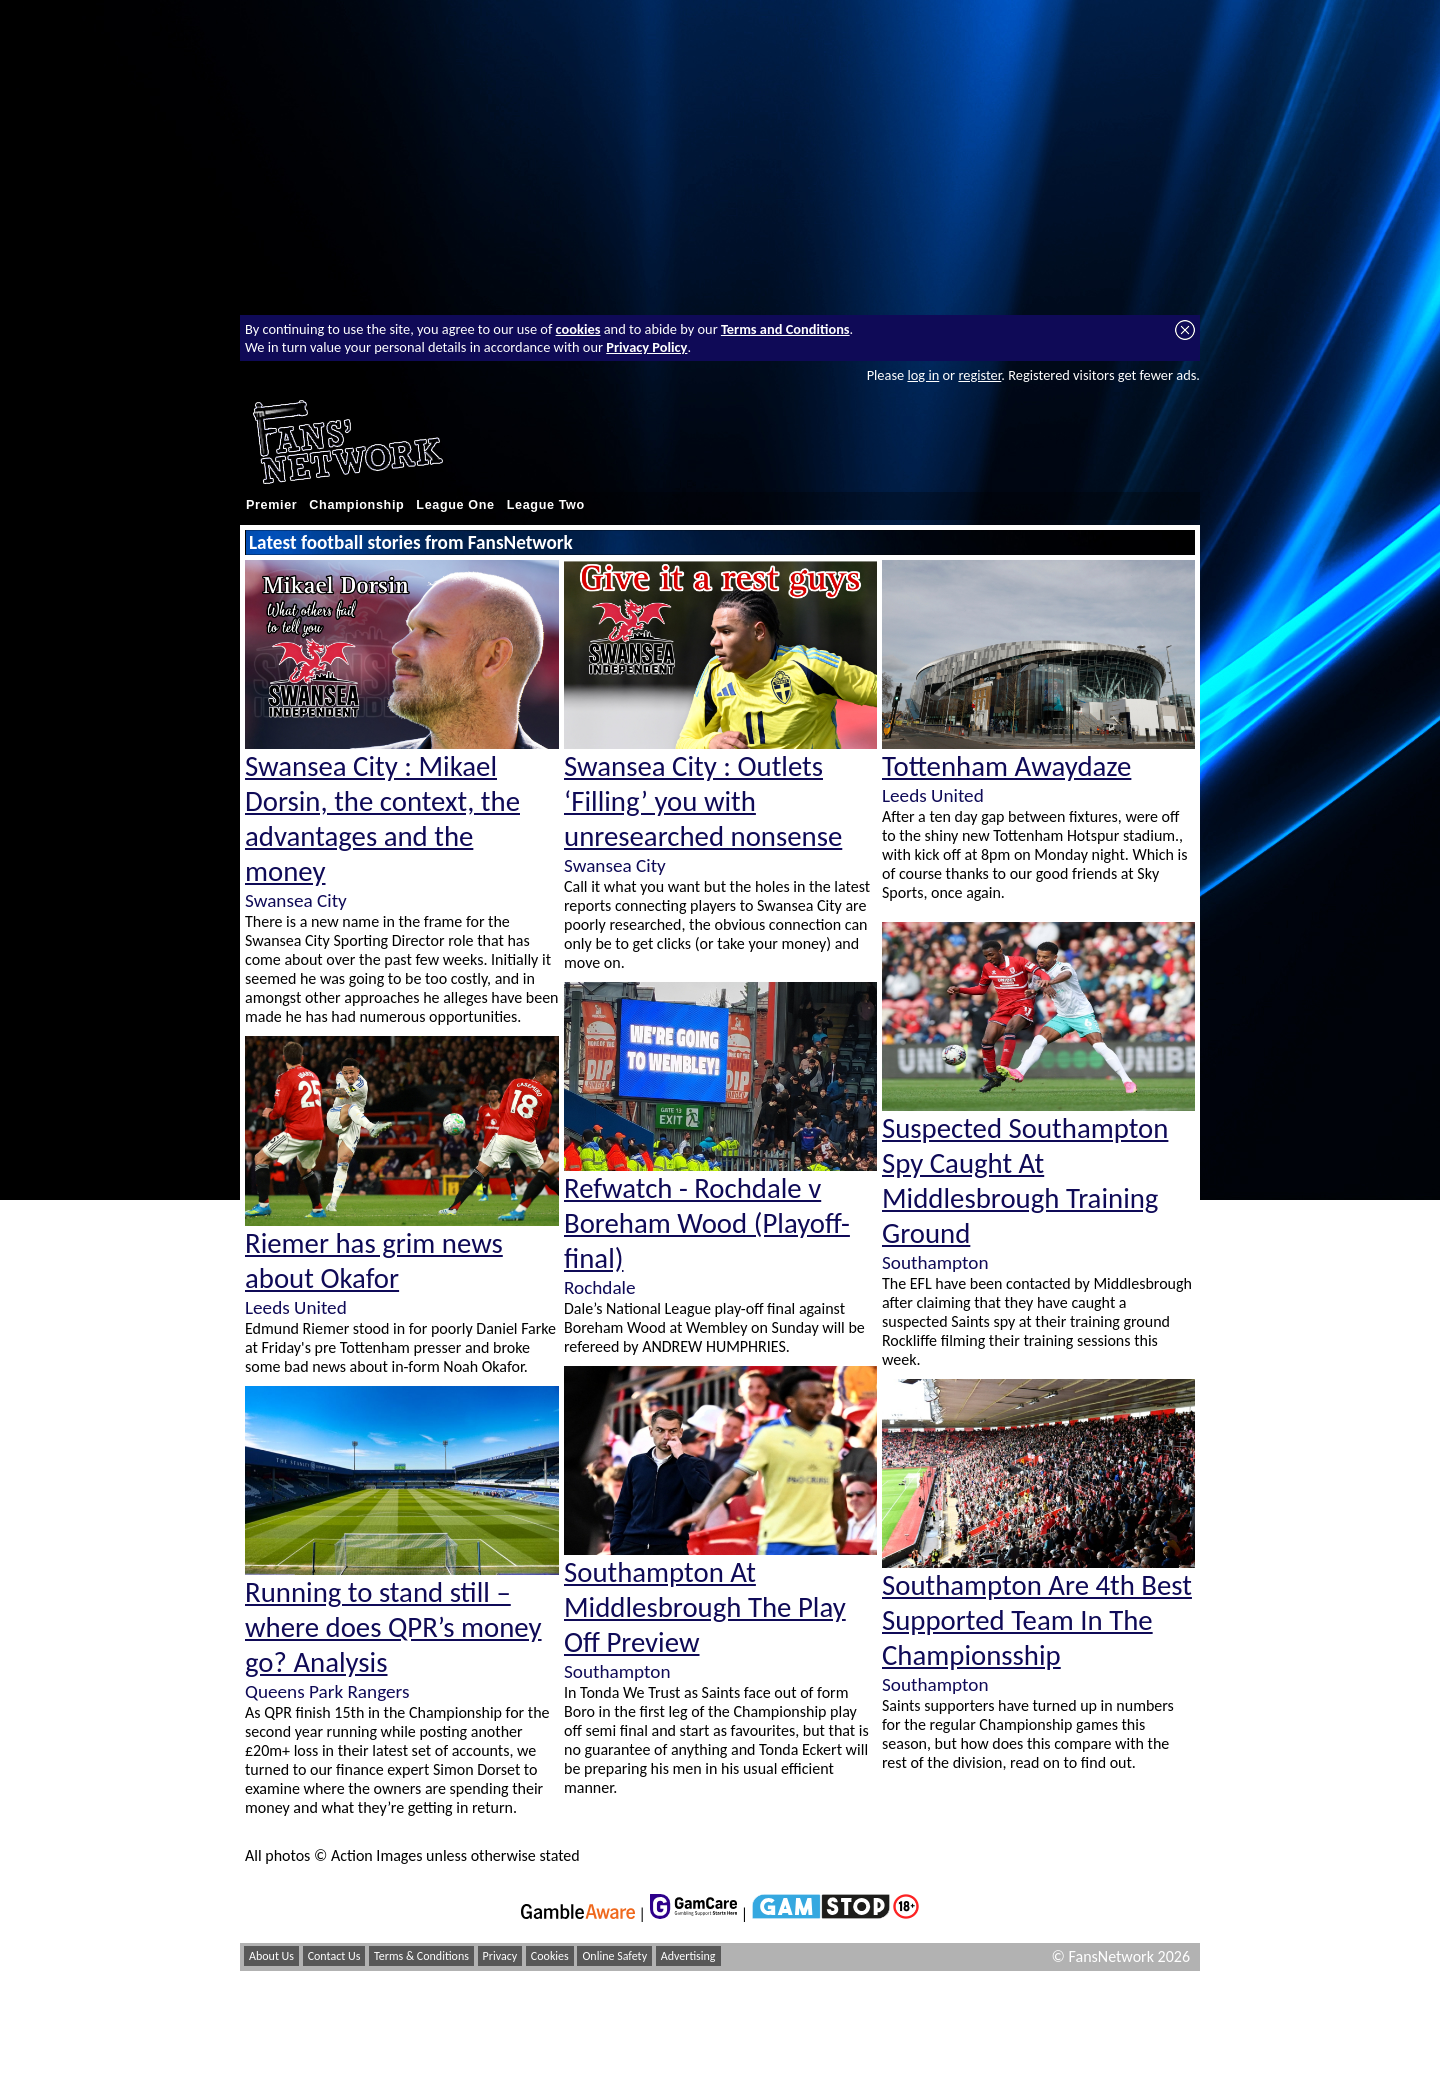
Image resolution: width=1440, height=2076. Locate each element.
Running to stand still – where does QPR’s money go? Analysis (393, 1627)
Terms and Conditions (785, 329)
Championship (356, 505)
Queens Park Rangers (327, 1691)
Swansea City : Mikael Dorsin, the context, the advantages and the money (382, 819)
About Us (271, 1956)
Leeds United (296, 1307)
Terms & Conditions (421, 1956)
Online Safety (614, 1956)
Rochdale (600, 1287)
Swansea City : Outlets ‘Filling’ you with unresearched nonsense (703, 801)
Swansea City (296, 900)
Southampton (617, 1671)
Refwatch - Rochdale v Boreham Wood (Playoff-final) (707, 1223)
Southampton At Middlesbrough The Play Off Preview (705, 1607)
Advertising (688, 1956)
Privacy (500, 1956)
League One (455, 505)
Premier (271, 505)
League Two (546, 505)
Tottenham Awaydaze (1006, 766)
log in (923, 375)
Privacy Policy (646, 347)
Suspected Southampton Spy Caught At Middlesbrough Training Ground (1025, 1181)
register (979, 375)
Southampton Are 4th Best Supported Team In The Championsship (1037, 1620)
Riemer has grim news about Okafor (374, 1261)
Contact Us (334, 1956)
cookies (578, 329)
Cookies (550, 1956)
